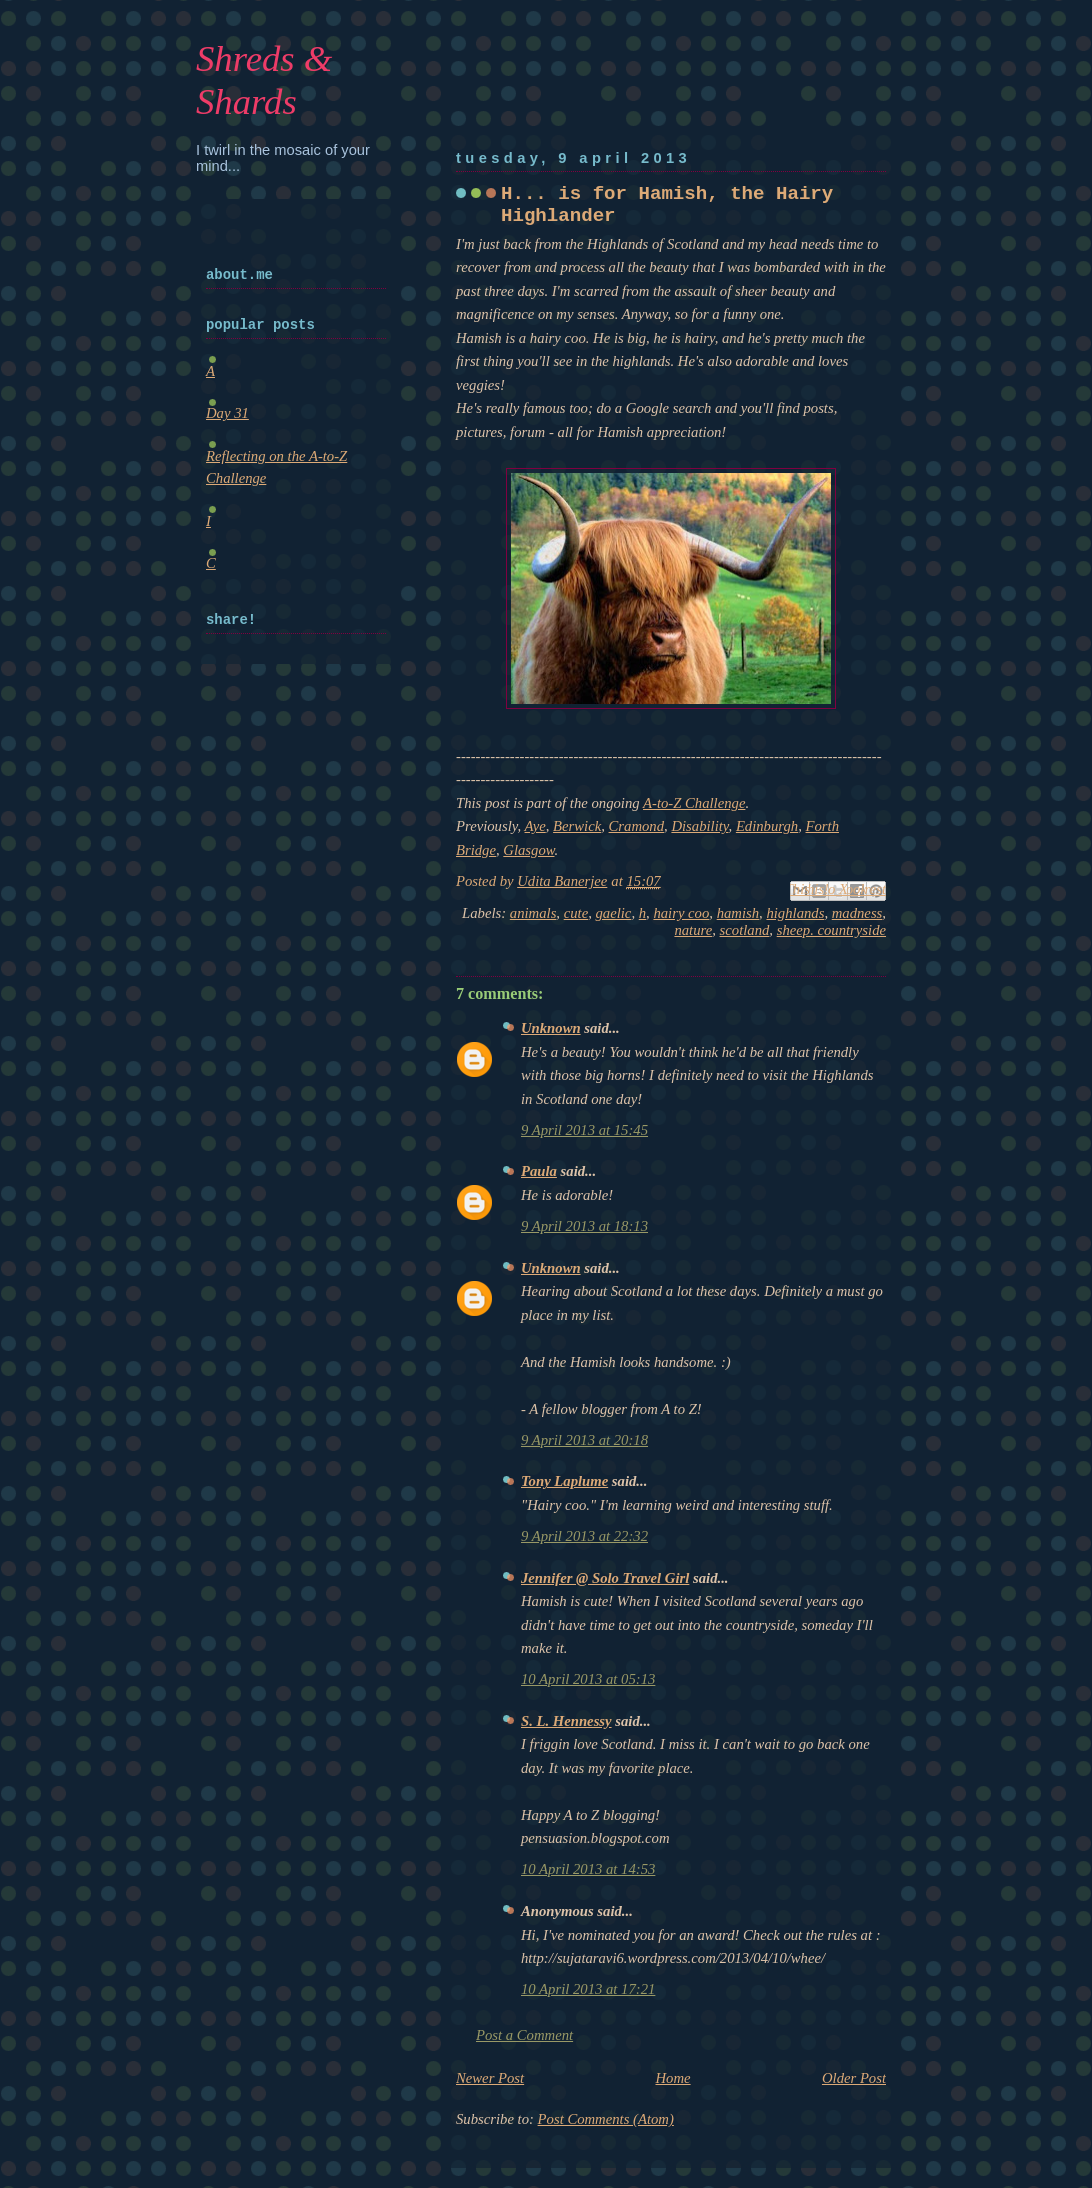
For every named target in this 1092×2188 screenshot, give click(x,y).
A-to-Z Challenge (694, 803)
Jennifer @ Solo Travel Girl (605, 1578)
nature (693, 930)
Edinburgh (767, 826)
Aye (535, 826)
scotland (745, 930)
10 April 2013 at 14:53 (588, 1869)
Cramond (637, 826)
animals (533, 913)
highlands (795, 913)
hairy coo (681, 913)
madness (857, 913)
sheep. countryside (831, 930)
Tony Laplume (564, 1481)
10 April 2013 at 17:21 (588, 1989)
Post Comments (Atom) (606, 2119)
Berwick (577, 826)
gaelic (614, 913)
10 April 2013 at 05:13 (588, 1679)
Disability (699, 826)
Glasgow (528, 850)
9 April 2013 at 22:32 (584, 1536)
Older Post (854, 2078)
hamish (738, 913)
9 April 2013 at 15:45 (584, 1130)
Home (673, 2078)
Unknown (551, 1028)
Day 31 (227, 413)
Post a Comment (524, 2035)
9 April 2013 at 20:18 (584, 1440)
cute (576, 913)
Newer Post (490, 2078)
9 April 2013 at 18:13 (584, 1226)
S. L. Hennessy (566, 1721)
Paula (539, 1171)
